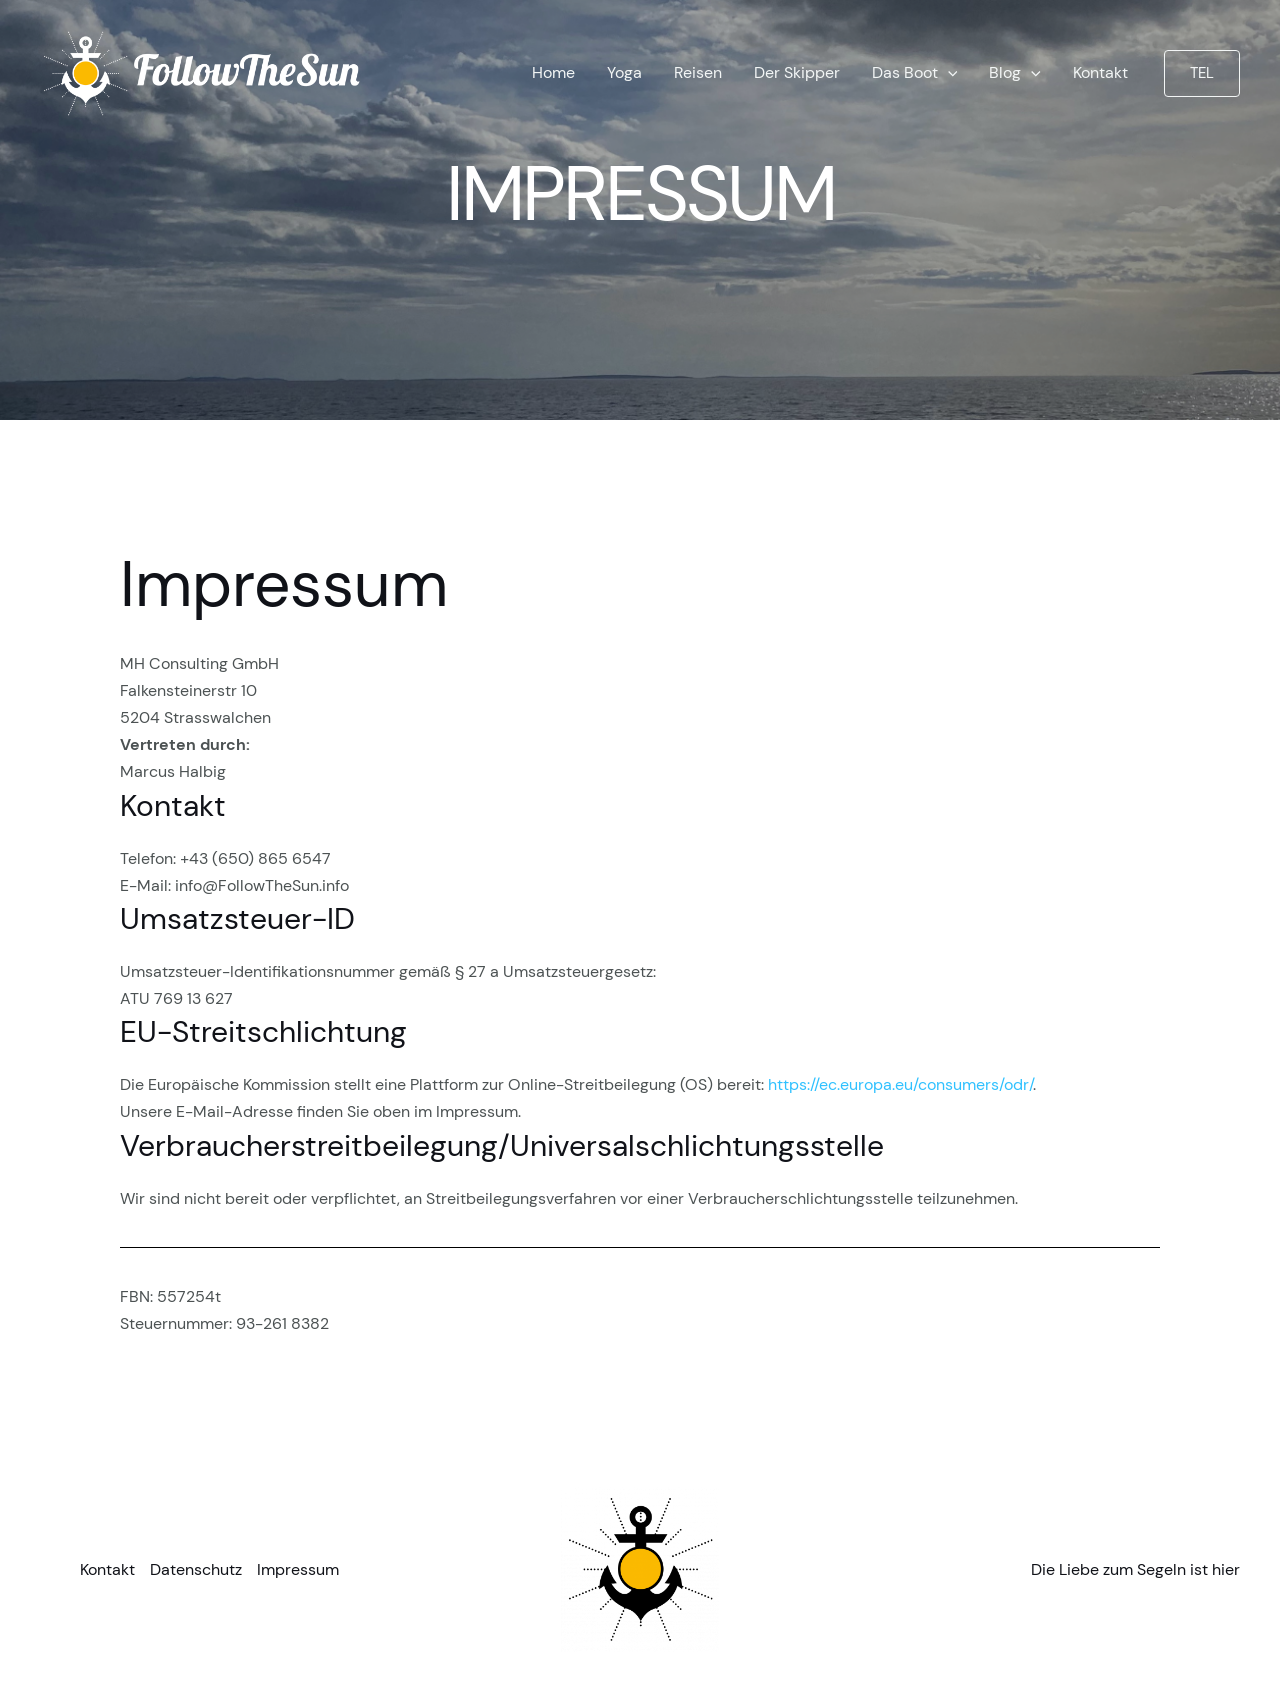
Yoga (624, 72)
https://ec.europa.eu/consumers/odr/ (900, 1084)
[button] (1202, 73)
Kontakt (1100, 72)
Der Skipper (797, 72)
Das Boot (915, 73)
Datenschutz (196, 1569)
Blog (1015, 73)
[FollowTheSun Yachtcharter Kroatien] (203, 71)
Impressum (298, 1569)
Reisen (698, 72)
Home (553, 72)
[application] (948, 73)
